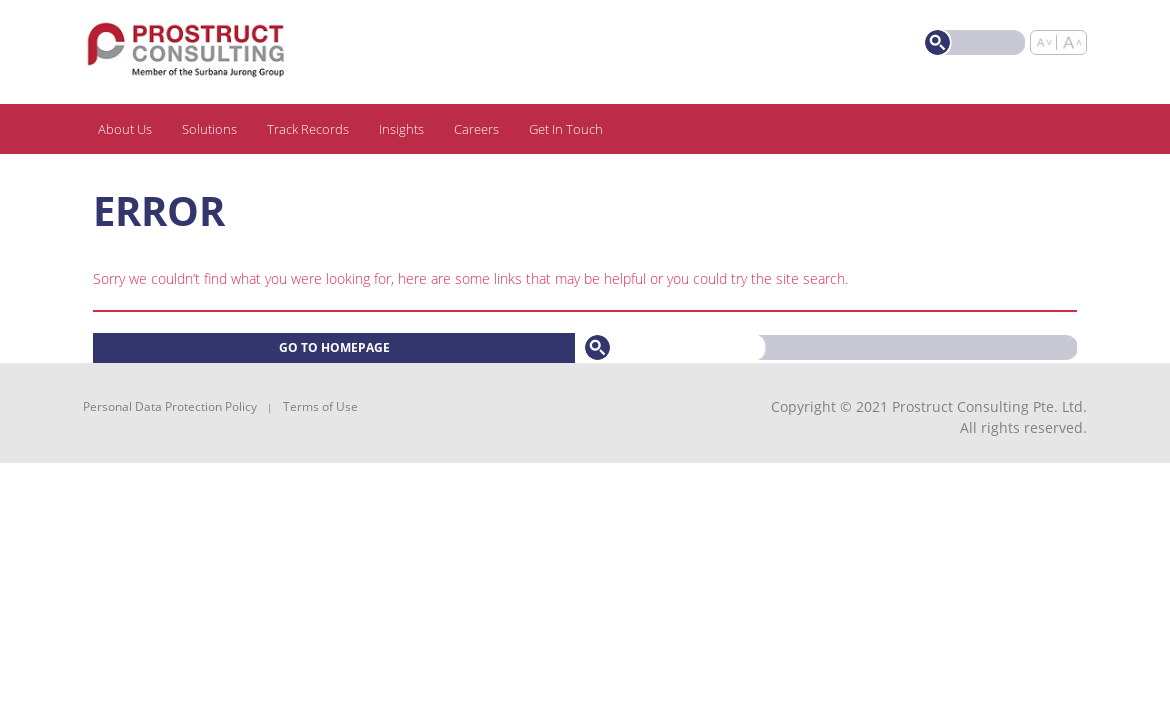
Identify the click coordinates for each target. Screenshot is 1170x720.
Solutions (209, 129)
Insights (401, 129)
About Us (125, 129)
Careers (476, 129)
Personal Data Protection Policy (170, 406)
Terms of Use (320, 406)
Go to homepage (334, 347)
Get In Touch (566, 129)
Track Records (308, 129)
